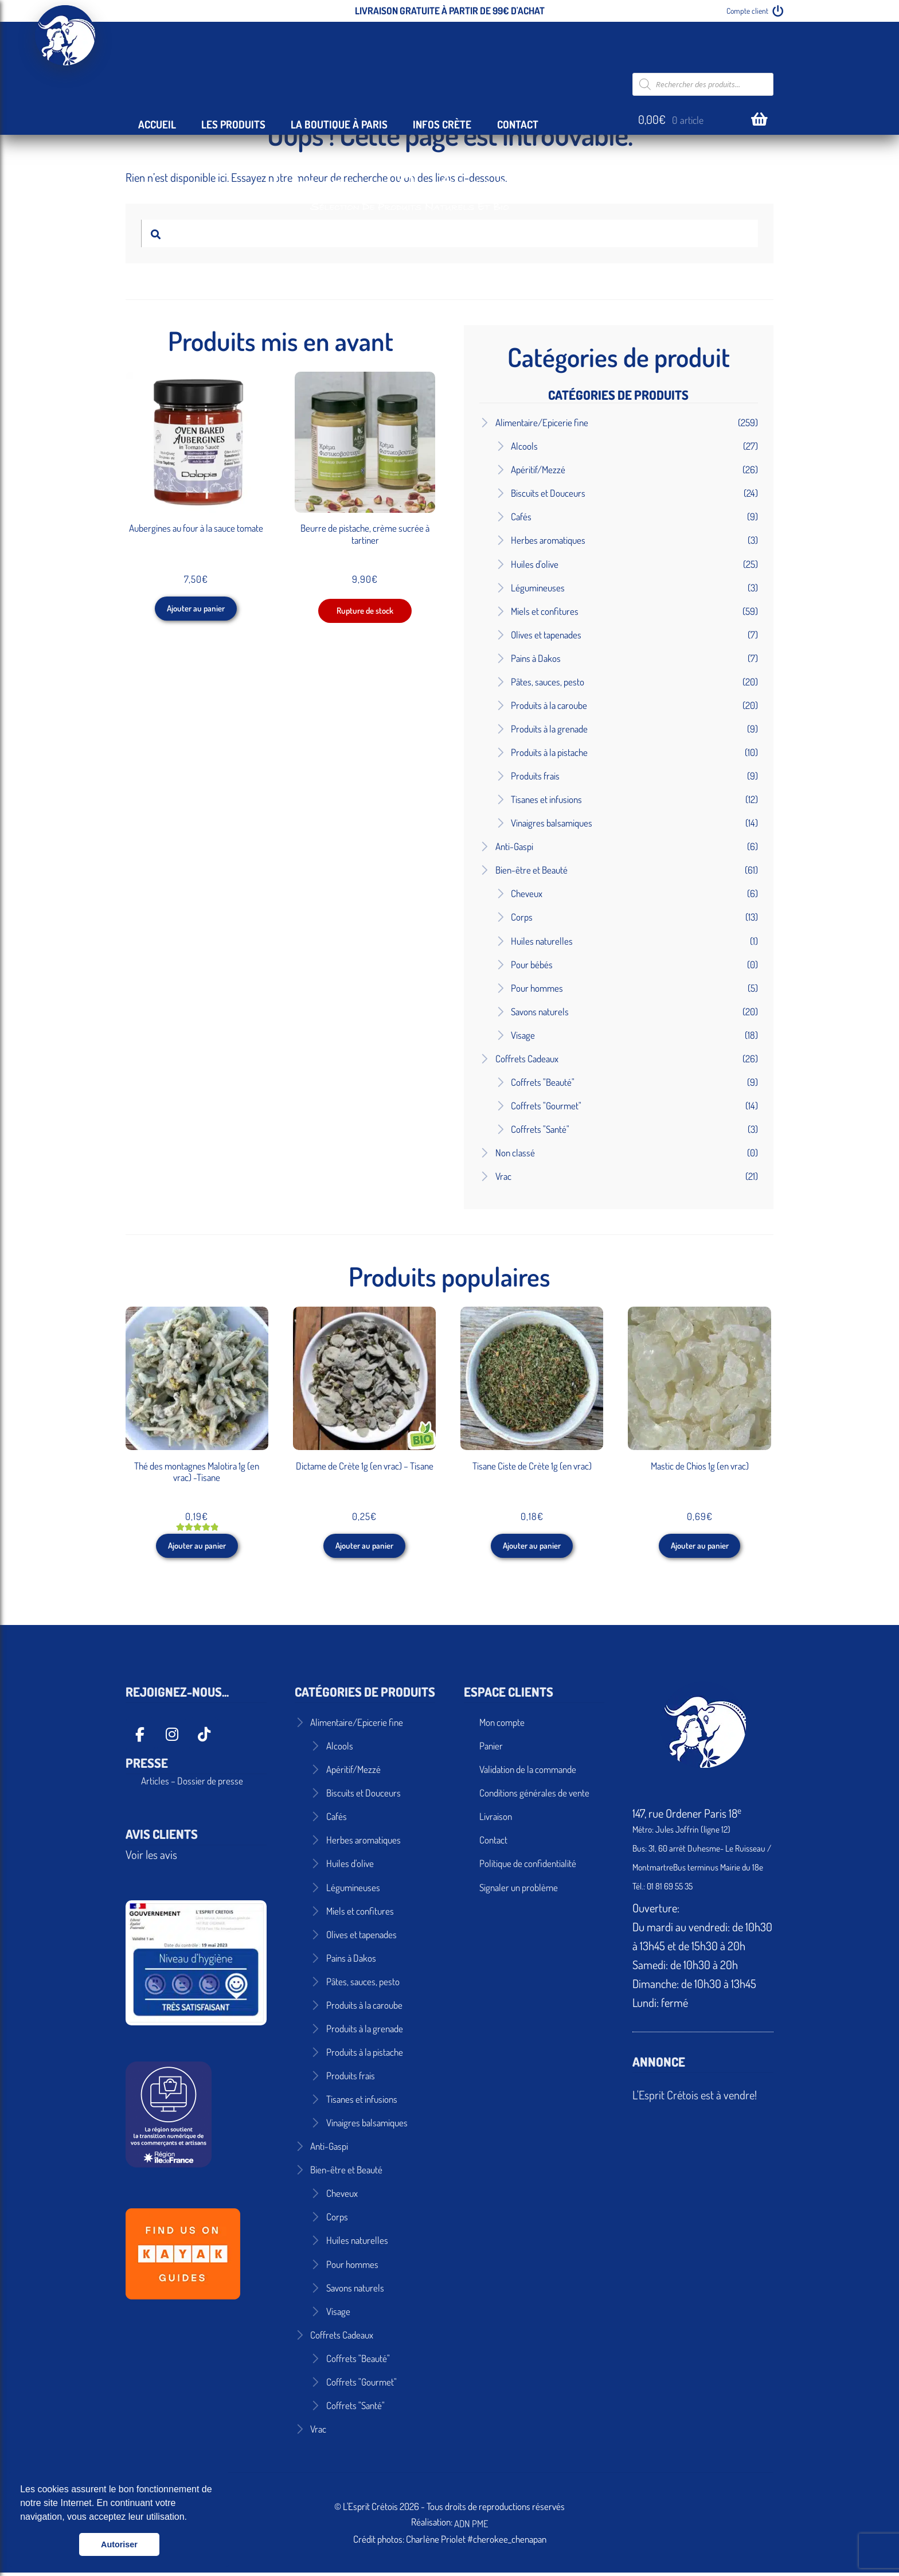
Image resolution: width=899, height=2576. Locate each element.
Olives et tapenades (546, 635)
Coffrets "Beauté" (542, 1082)
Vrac (503, 1176)
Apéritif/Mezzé (538, 469)
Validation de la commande (527, 1773)
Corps (522, 917)
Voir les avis (151, 1857)
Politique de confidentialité (527, 1867)
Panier (491, 1750)
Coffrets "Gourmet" (546, 1106)
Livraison (495, 1820)
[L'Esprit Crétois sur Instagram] (171, 1738)
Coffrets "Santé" (540, 1129)
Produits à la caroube (549, 705)
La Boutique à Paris (339, 124)
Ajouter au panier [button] (196, 611)
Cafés (521, 516)
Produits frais (535, 776)
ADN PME (471, 2527)
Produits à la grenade (549, 729)
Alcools (524, 446)
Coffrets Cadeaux (526, 1059)
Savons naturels (540, 1012)
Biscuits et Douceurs (548, 493)
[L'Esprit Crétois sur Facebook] (140, 1738)
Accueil (157, 124)
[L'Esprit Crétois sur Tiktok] (203, 1738)
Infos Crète (442, 124)
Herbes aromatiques (548, 540)
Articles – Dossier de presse (192, 1784)
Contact (517, 124)
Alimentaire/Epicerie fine (541, 422)
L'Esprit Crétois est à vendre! (694, 2098)
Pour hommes (537, 988)
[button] (191, 2518)
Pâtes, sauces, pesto (547, 682)
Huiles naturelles (542, 941)
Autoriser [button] (119, 2544)
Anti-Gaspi (514, 846)
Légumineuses (538, 588)
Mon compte (502, 1726)
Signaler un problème (518, 1891)
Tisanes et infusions (546, 799)
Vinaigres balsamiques (551, 823)
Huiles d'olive (534, 564)
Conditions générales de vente (534, 1797)
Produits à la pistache (549, 752)
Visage (523, 1035)
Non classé (515, 1153)
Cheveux (526, 893)
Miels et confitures (545, 611)
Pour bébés (532, 964)
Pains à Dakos (536, 658)
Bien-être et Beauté (531, 870)
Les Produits (233, 124)
